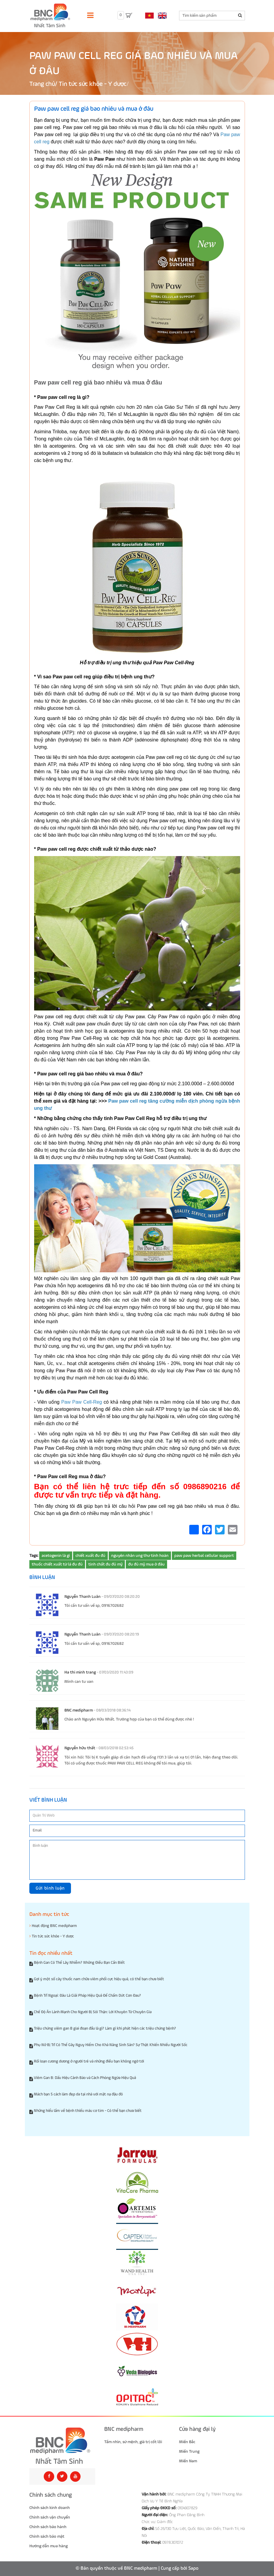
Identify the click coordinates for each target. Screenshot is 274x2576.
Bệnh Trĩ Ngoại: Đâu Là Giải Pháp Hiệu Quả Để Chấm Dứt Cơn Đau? (87, 1996)
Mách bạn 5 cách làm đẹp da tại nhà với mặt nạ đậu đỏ (78, 2094)
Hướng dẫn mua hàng (48, 2546)
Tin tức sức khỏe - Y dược (92, 84)
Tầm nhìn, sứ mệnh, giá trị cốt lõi (133, 2442)
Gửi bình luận (50, 1888)
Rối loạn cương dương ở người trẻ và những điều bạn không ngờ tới (89, 2061)
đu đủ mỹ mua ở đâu (146, 1564)
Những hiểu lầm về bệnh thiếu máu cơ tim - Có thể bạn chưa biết (88, 2111)
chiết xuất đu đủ (90, 1556)
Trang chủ (42, 84)
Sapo (193, 2568)
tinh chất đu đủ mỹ (105, 1564)
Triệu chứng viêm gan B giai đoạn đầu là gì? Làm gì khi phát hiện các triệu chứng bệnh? (105, 2029)
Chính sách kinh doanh (49, 2508)
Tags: (33, 1556)
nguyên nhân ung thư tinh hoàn (140, 1556)
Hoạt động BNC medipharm (53, 1926)
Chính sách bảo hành (47, 2527)
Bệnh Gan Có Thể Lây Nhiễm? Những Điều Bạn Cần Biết (79, 1963)
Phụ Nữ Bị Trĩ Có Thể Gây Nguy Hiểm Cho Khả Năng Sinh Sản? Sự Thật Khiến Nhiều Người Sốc (110, 2045)
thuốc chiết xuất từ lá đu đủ (57, 1564)
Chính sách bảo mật (46, 2536)
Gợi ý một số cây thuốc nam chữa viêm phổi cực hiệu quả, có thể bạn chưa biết (99, 1979)
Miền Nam (188, 2461)
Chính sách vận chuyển (49, 2517)
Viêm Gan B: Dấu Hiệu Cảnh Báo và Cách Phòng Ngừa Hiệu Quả (85, 2078)
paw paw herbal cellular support (204, 1556)
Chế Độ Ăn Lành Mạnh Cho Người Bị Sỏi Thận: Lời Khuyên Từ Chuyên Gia (93, 2012)
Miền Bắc (187, 2442)
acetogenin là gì (56, 1556)
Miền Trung (189, 2451)
